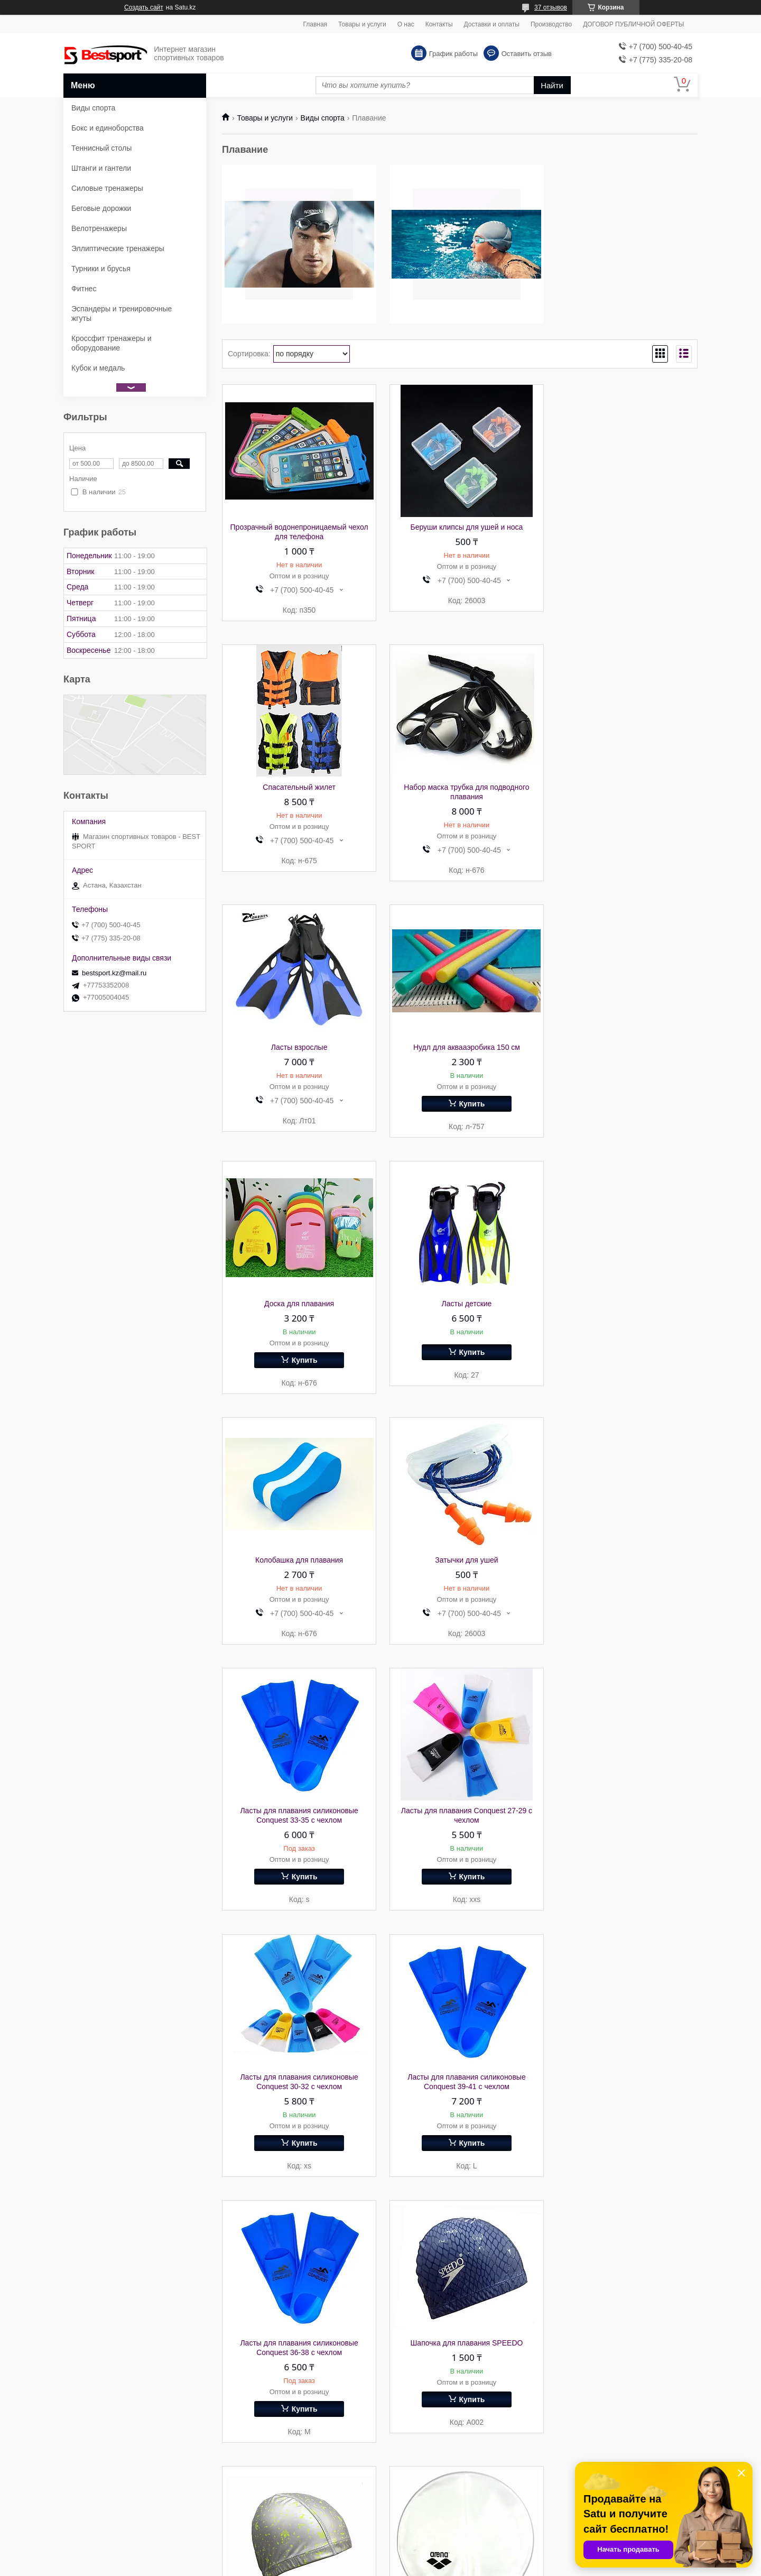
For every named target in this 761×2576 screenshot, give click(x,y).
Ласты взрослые (460, 787)
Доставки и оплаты (491, 24)
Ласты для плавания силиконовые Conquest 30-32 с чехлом (297, 1576)
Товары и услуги (362, 24)
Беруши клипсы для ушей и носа (460, 527)
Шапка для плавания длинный (297, 2361)
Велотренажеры (99, 228)
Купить (628, 844)
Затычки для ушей (296, 1305)
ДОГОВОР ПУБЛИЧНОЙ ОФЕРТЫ (633, 24)
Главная (315, 24)
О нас (405, 24)
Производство (551, 24)
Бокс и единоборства (107, 128)
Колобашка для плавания (622, 1048)
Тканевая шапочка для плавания (623, 2361)
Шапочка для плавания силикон (623, 2095)
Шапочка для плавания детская (459, 2095)
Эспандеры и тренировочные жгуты (121, 313)
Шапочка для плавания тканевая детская (296, 2100)
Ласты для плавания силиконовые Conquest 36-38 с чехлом (622, 1576)
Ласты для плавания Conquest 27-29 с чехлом (622, 1310)
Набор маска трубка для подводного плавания (296, 792)
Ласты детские (460, 1048)
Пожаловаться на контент (449, 2566)
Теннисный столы (101, 148)
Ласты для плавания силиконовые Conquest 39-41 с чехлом (459, 1576)
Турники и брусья (101, 268)
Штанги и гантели (101, 168)
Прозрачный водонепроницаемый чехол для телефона (297, 532)
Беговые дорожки (101, 208)
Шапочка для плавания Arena (622, 1838)
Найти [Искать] (552, 85)
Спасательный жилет (622, 527)
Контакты (439, 24)
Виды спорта (323, 118)
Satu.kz (425, 2556)
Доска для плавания (297, 1048)
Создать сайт (143, 7)
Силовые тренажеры (107, 188)
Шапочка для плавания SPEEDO (296, 1838)
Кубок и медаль (98, 368)
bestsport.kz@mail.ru (114, 973)
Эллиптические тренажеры (117, 248)
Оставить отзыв (527, 54)
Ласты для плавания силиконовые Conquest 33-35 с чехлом (459, 1310)
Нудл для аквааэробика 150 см (622, 787)
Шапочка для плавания (460, 2361)
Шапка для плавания (460, 1838)
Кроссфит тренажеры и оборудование (111, 343)
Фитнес (83, 288)
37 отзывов (550, 7)
